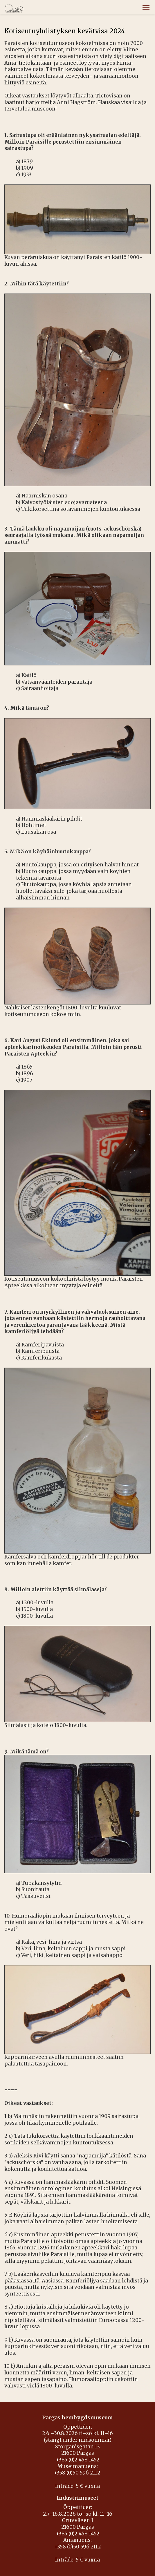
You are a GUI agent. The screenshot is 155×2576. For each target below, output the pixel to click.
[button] (146, 7)
